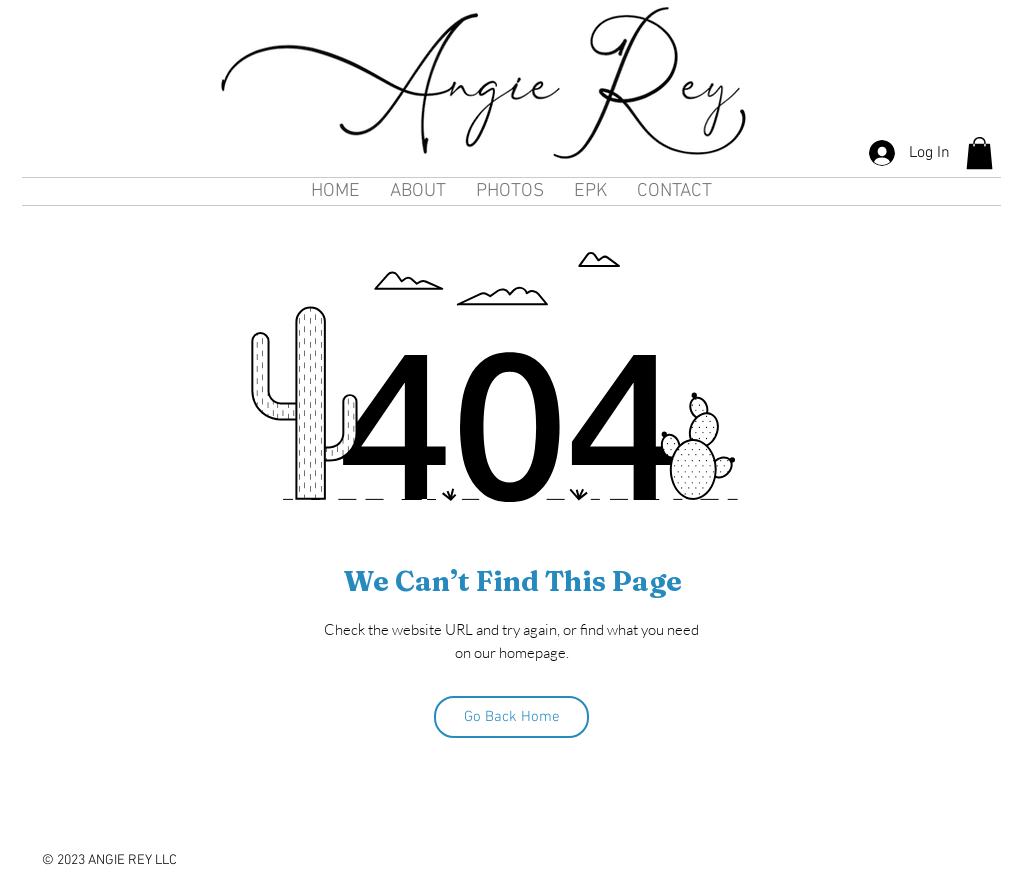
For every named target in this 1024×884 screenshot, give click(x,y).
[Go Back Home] (511, 717)
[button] (979, 153)
